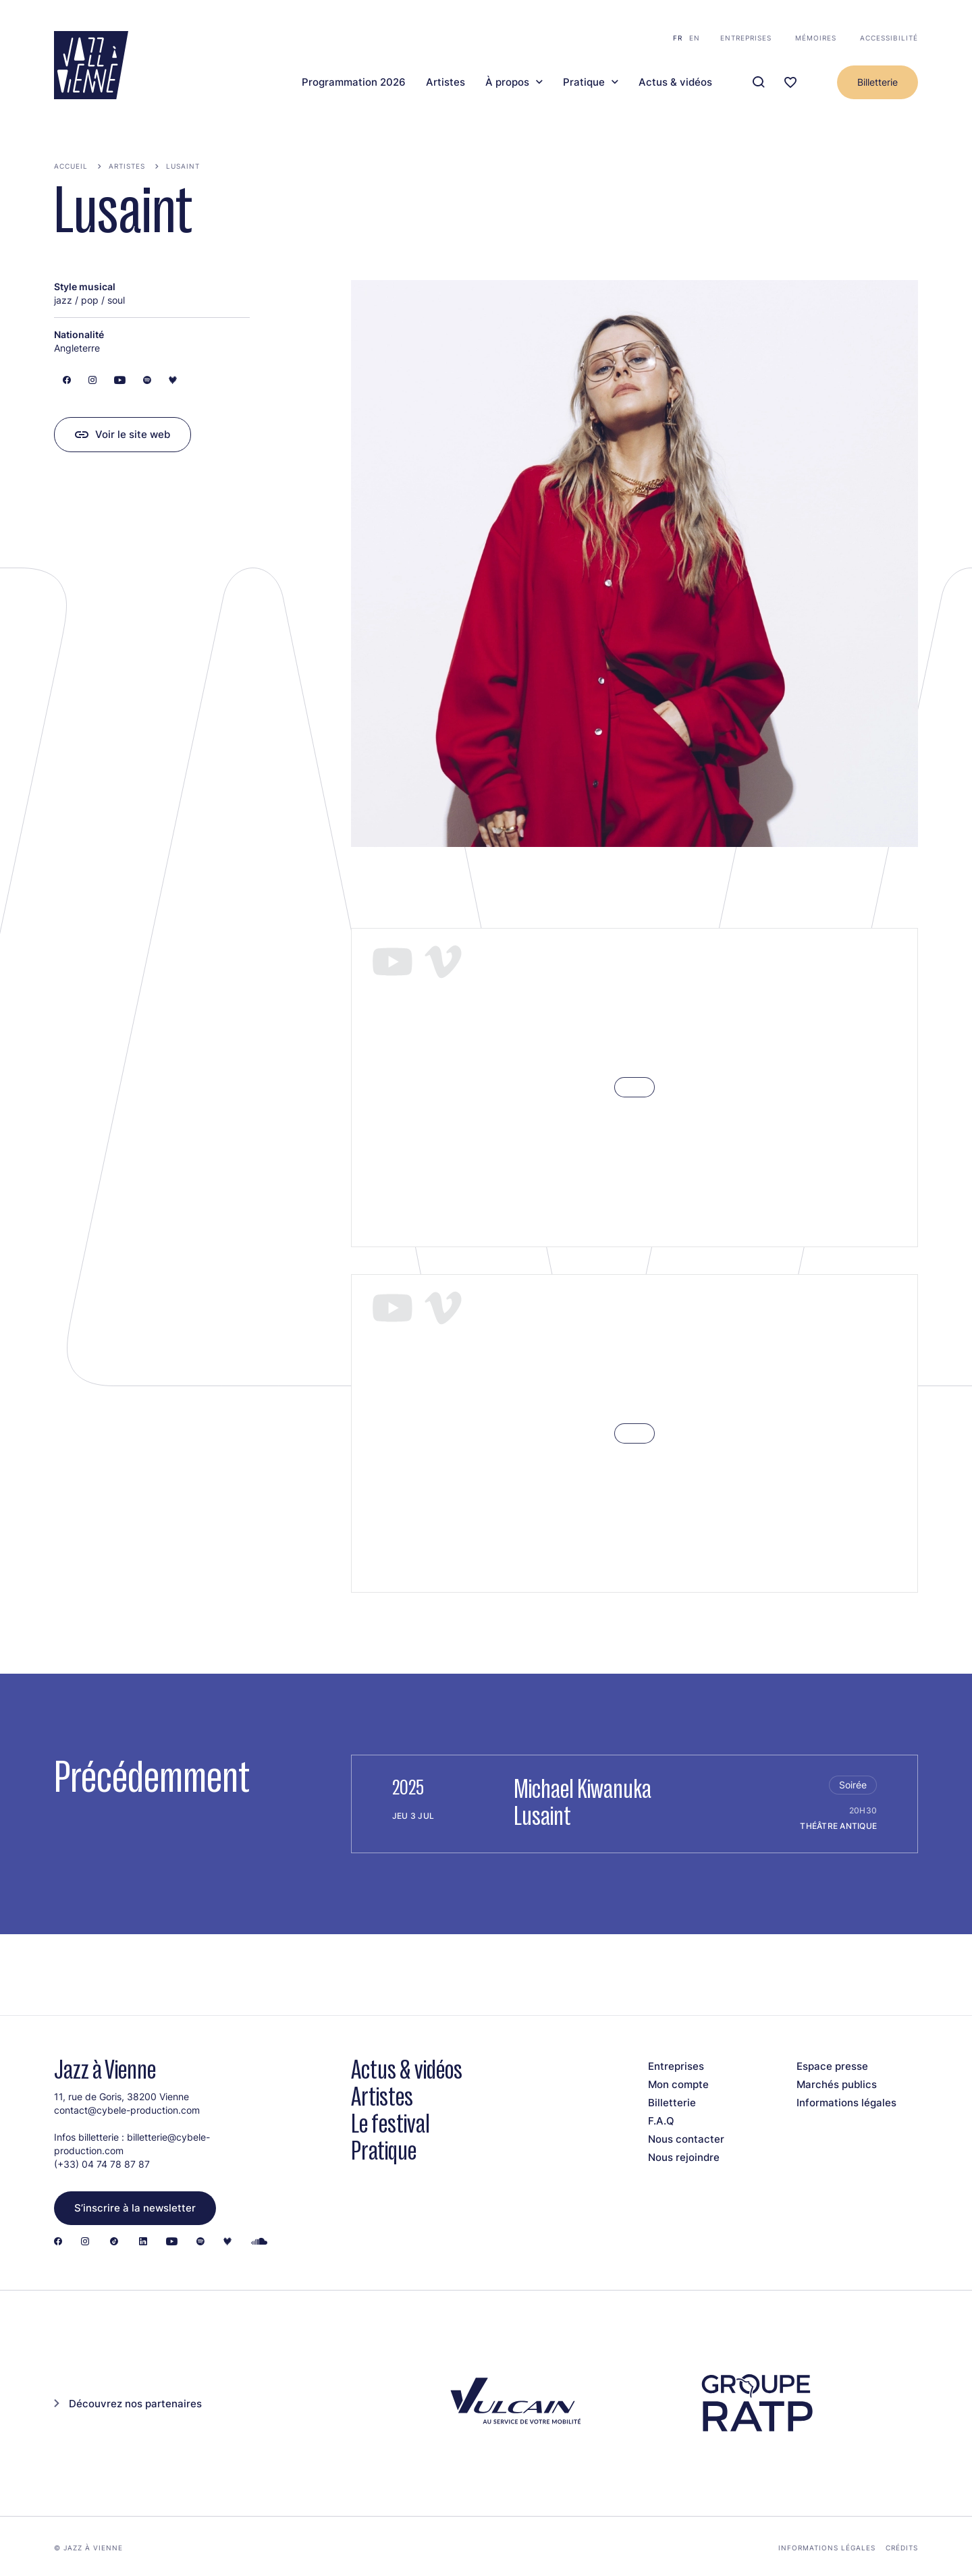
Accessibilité (889, 38)
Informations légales (846, 2102)
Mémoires (815, 38)
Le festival (390, 2123)
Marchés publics (836, 2084)
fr (677, 38)
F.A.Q (661, 2121)
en (694, 38)
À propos (507, 82)
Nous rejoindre (684, 2157)
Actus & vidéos (675, 82)
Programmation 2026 (354, 82)
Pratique (584, 82)
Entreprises (746, 38)
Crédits (902, 2547)
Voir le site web (132, 434)
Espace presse (832, 2066)
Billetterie (877, 82)
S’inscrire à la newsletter (135, 2208)
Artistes (445, 82)
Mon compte (678, 2084)
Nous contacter (686, 2139)
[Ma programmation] (790, 83)
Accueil (71, 166)
